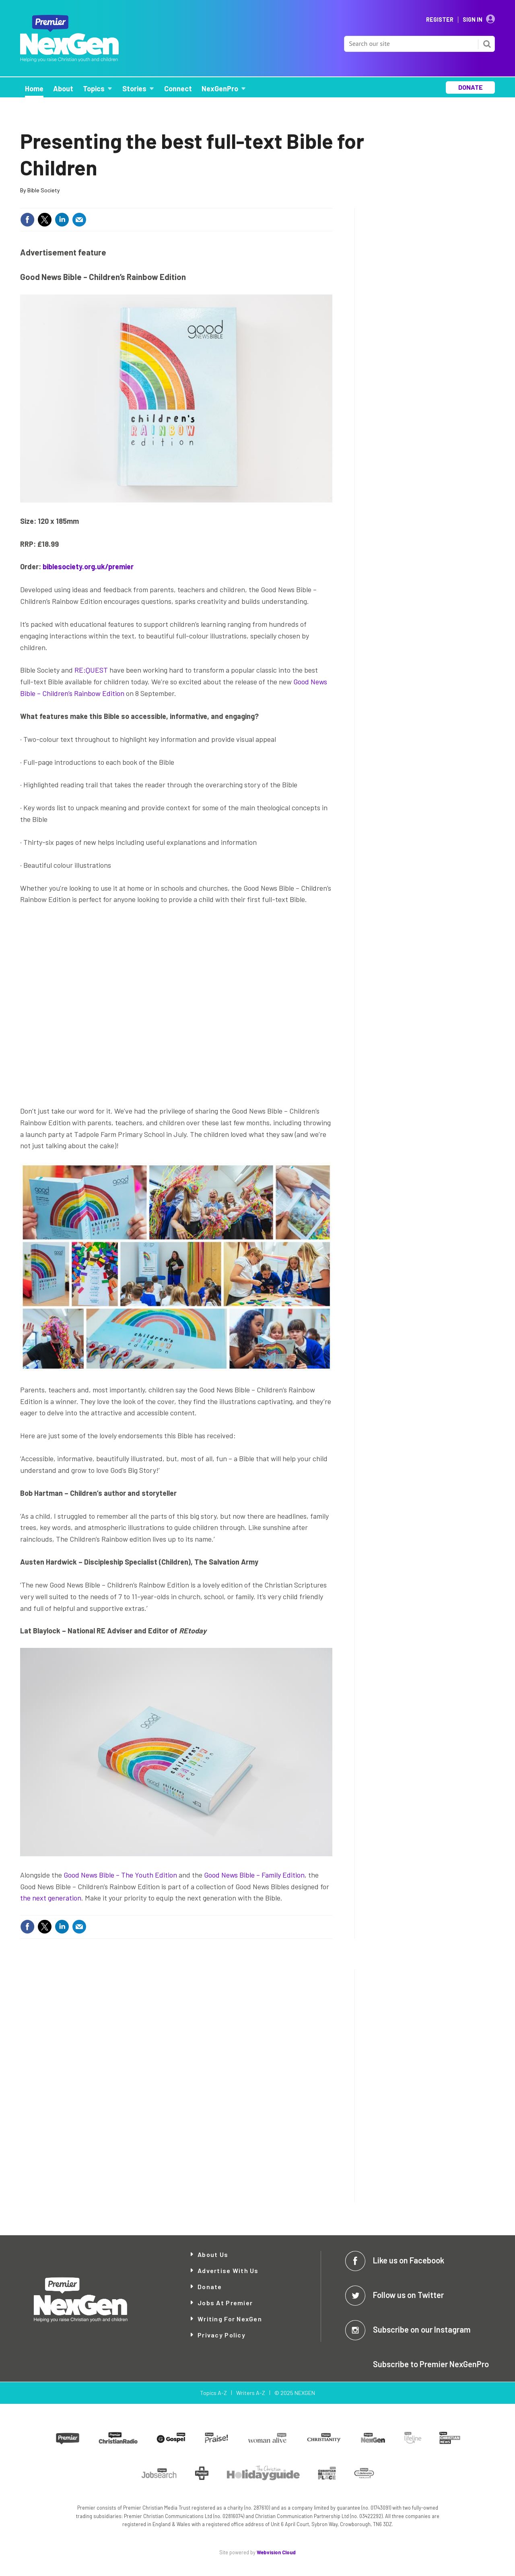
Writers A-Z (250, 2392)
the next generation (50, 1897)
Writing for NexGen (230, 2319)
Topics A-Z (213, 2392)
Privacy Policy (221, 2335)
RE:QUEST (91, 669)
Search (486, 43)
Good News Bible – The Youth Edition (120, 1874)
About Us (213, 2254)
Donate (210, 2286)
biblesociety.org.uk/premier (88, 566)
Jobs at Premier (225, 2302)
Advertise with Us (228, 2270)
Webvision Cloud (276, 2552)
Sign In (472, 19)
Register (439, 19)
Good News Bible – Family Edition (254, 1874)
